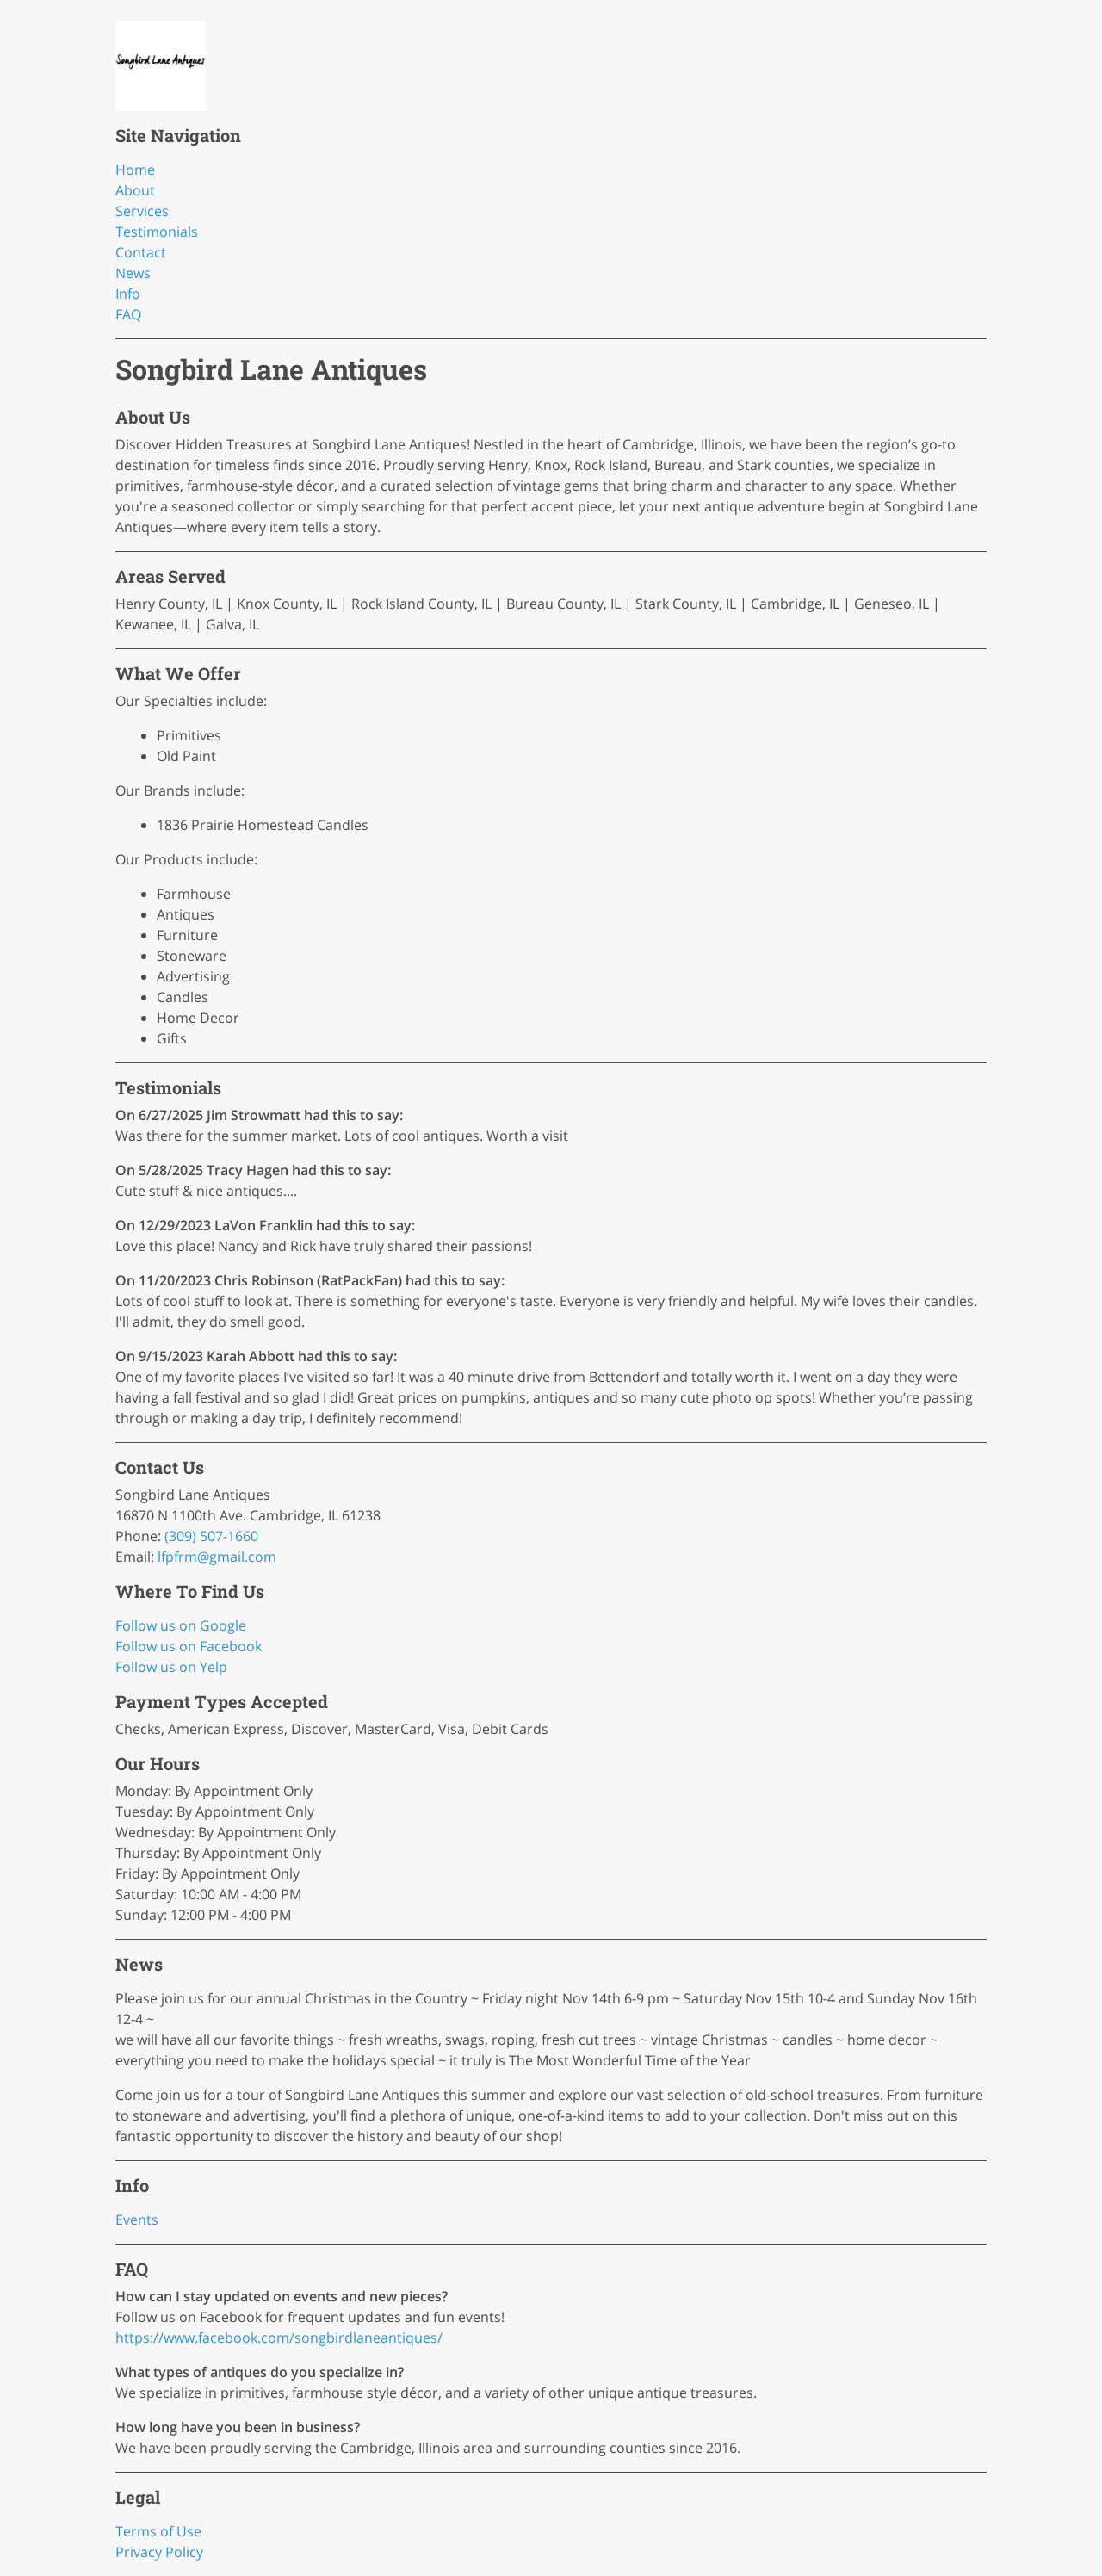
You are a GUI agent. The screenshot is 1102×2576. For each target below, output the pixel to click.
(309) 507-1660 (211, 1535)
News (133, 272)
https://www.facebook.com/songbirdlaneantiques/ (279, 2337)
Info (127, 293)
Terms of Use (158, 2531)
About (135, 190)
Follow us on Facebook (188, 1646)
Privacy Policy (159, 2551)
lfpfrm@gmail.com (217, 1556)
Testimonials (156, 231)
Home (135, 169)
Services (142, 210)
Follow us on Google (180, 1625)
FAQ (128, 314)
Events (136, 2219)
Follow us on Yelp (171, 1666)
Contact (140, 252)
